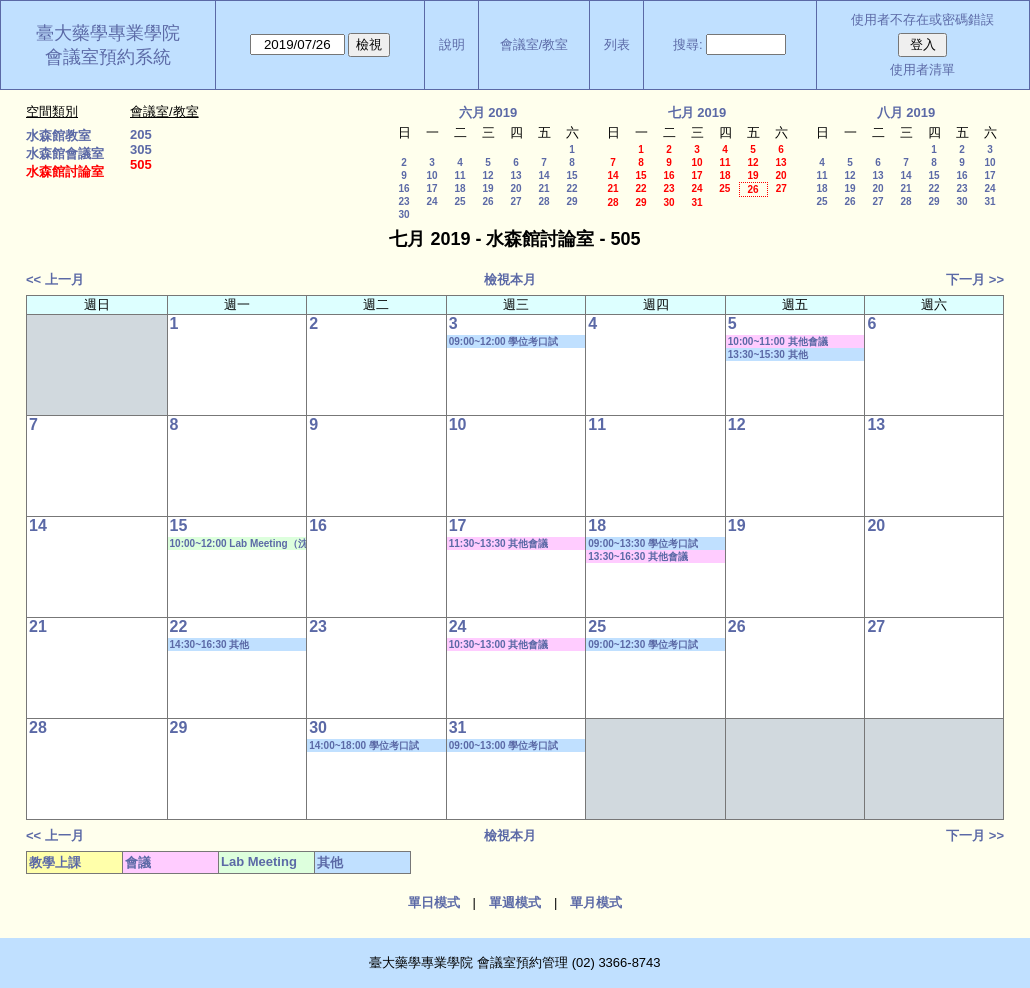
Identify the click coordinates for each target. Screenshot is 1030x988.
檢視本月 (510, 279)
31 (696, 202)
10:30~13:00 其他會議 (499, 644)
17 (431, 188)
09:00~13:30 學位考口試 (643, 543)
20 (515, 188)
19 (487, 188)
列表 (617, 44)
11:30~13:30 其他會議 (499, 543)
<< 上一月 (55, 279)
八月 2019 (906, 112)
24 (431, 201)
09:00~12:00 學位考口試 (504, 341)
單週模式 (515, 902)
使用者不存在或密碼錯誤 (922, 19)
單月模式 (596, 902)
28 (543, 201)
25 (459, 201)
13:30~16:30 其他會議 (638, 556)
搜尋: (688, 44)
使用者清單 (922, 69)
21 (543, 188)
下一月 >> (975, 279)
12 (487, 175)
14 (543, 175)
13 (515, 175)
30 (403, 214)
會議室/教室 (534, 44)
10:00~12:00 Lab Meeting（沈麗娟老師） (239, 544)
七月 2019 (697, 112)
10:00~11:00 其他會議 (778, 341)
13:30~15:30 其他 (768, 354)
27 (515, 201)
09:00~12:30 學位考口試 (643, 644)
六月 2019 (488, 112)
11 (459, 175)
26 (487, 201)
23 (403, 201)
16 (403, 188)
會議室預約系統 (108, 57)
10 (431, 175)
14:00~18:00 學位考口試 (364, 745)
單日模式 (434, 902)
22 (571, 188)
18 (459, 188)
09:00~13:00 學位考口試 (504, 745)
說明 (452, 44)
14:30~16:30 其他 (210, 644)
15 (571, 175)
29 (571, 201)
